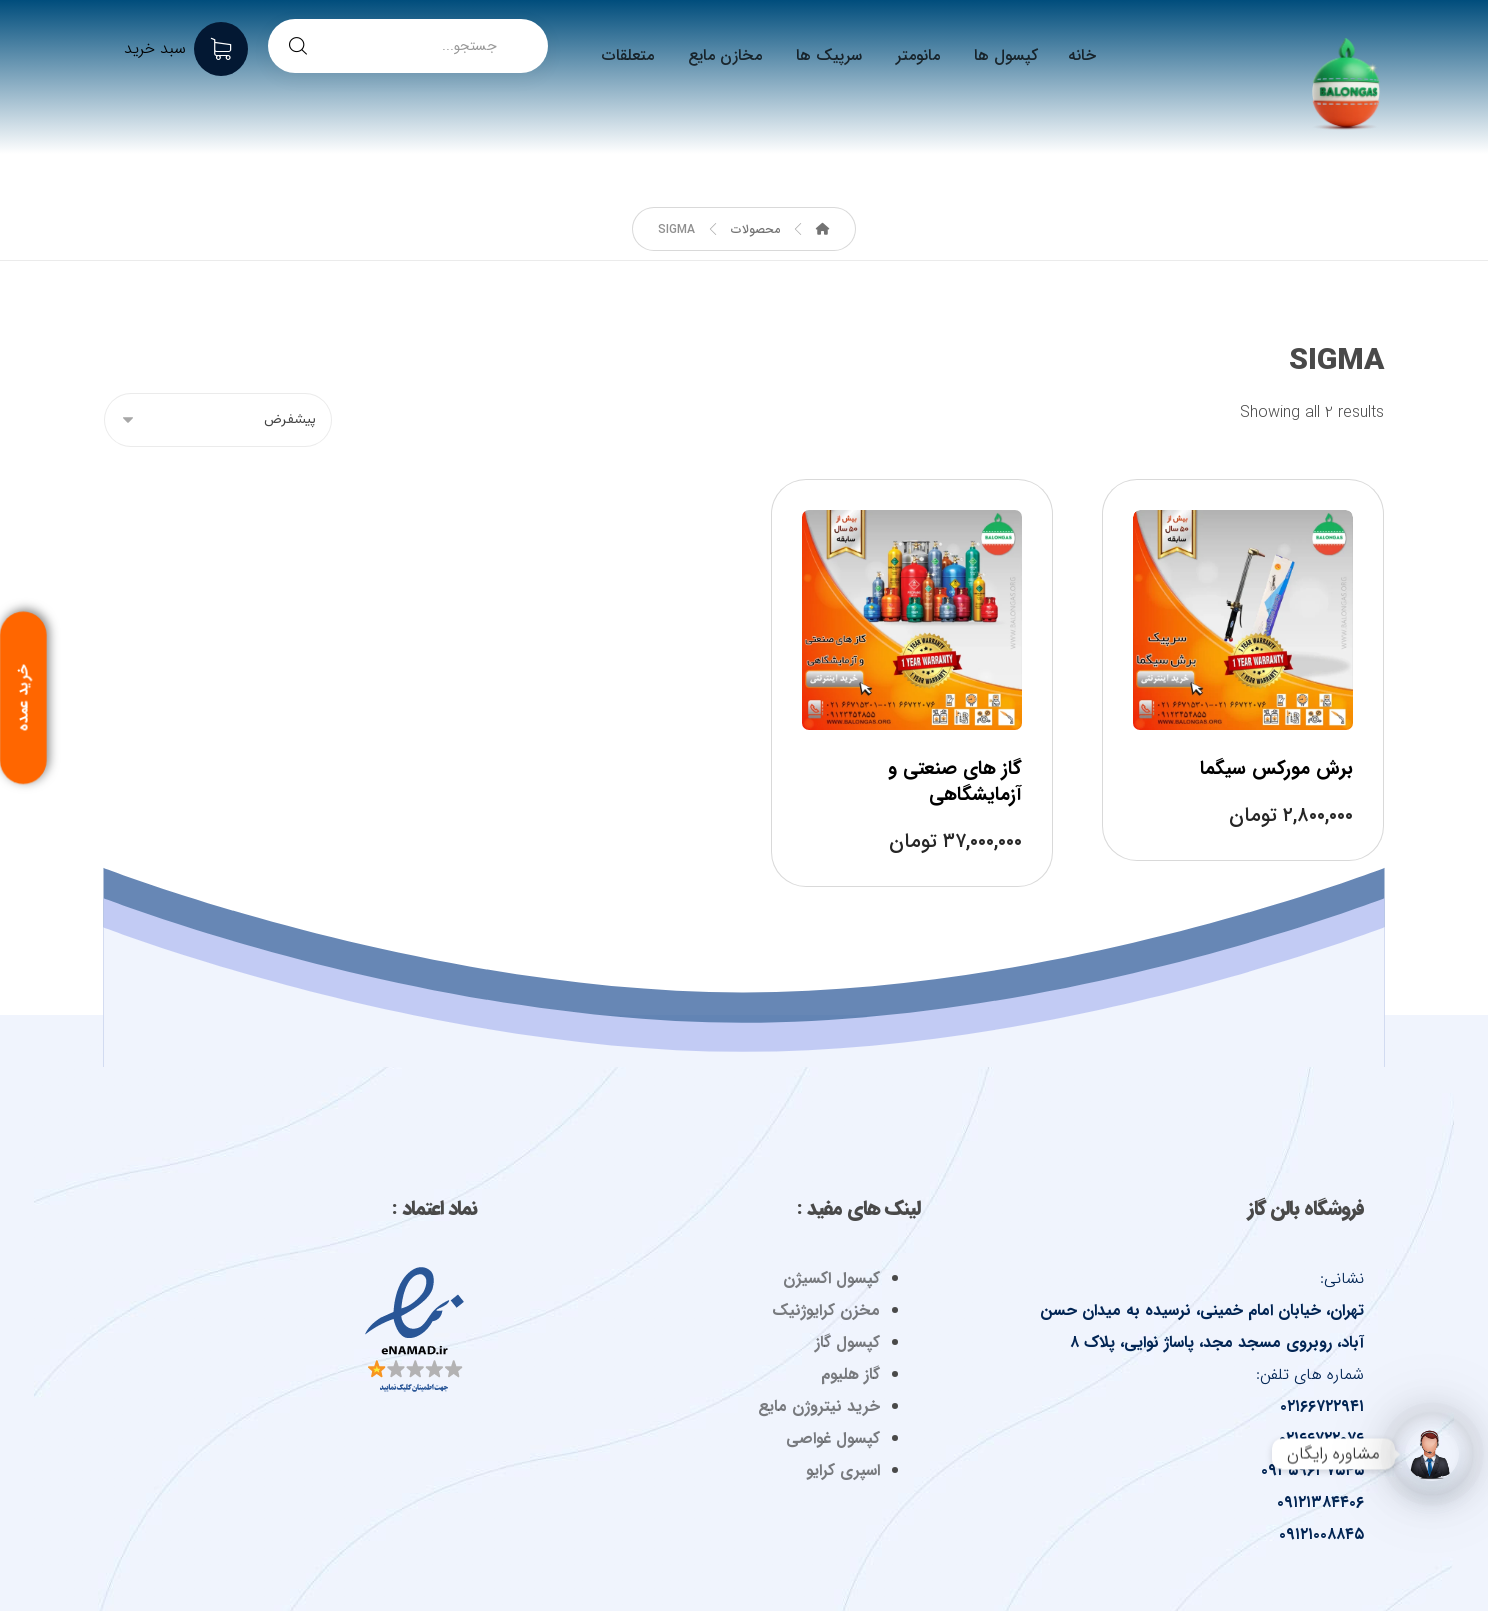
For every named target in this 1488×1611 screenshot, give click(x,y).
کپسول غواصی (833, 1438)
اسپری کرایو (843, 1470)
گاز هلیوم (850, 1374)
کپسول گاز (847, 1342)
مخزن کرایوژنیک (826, 1310)
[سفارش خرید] (218, 420)
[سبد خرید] (186, 48)
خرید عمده (22, 701)
